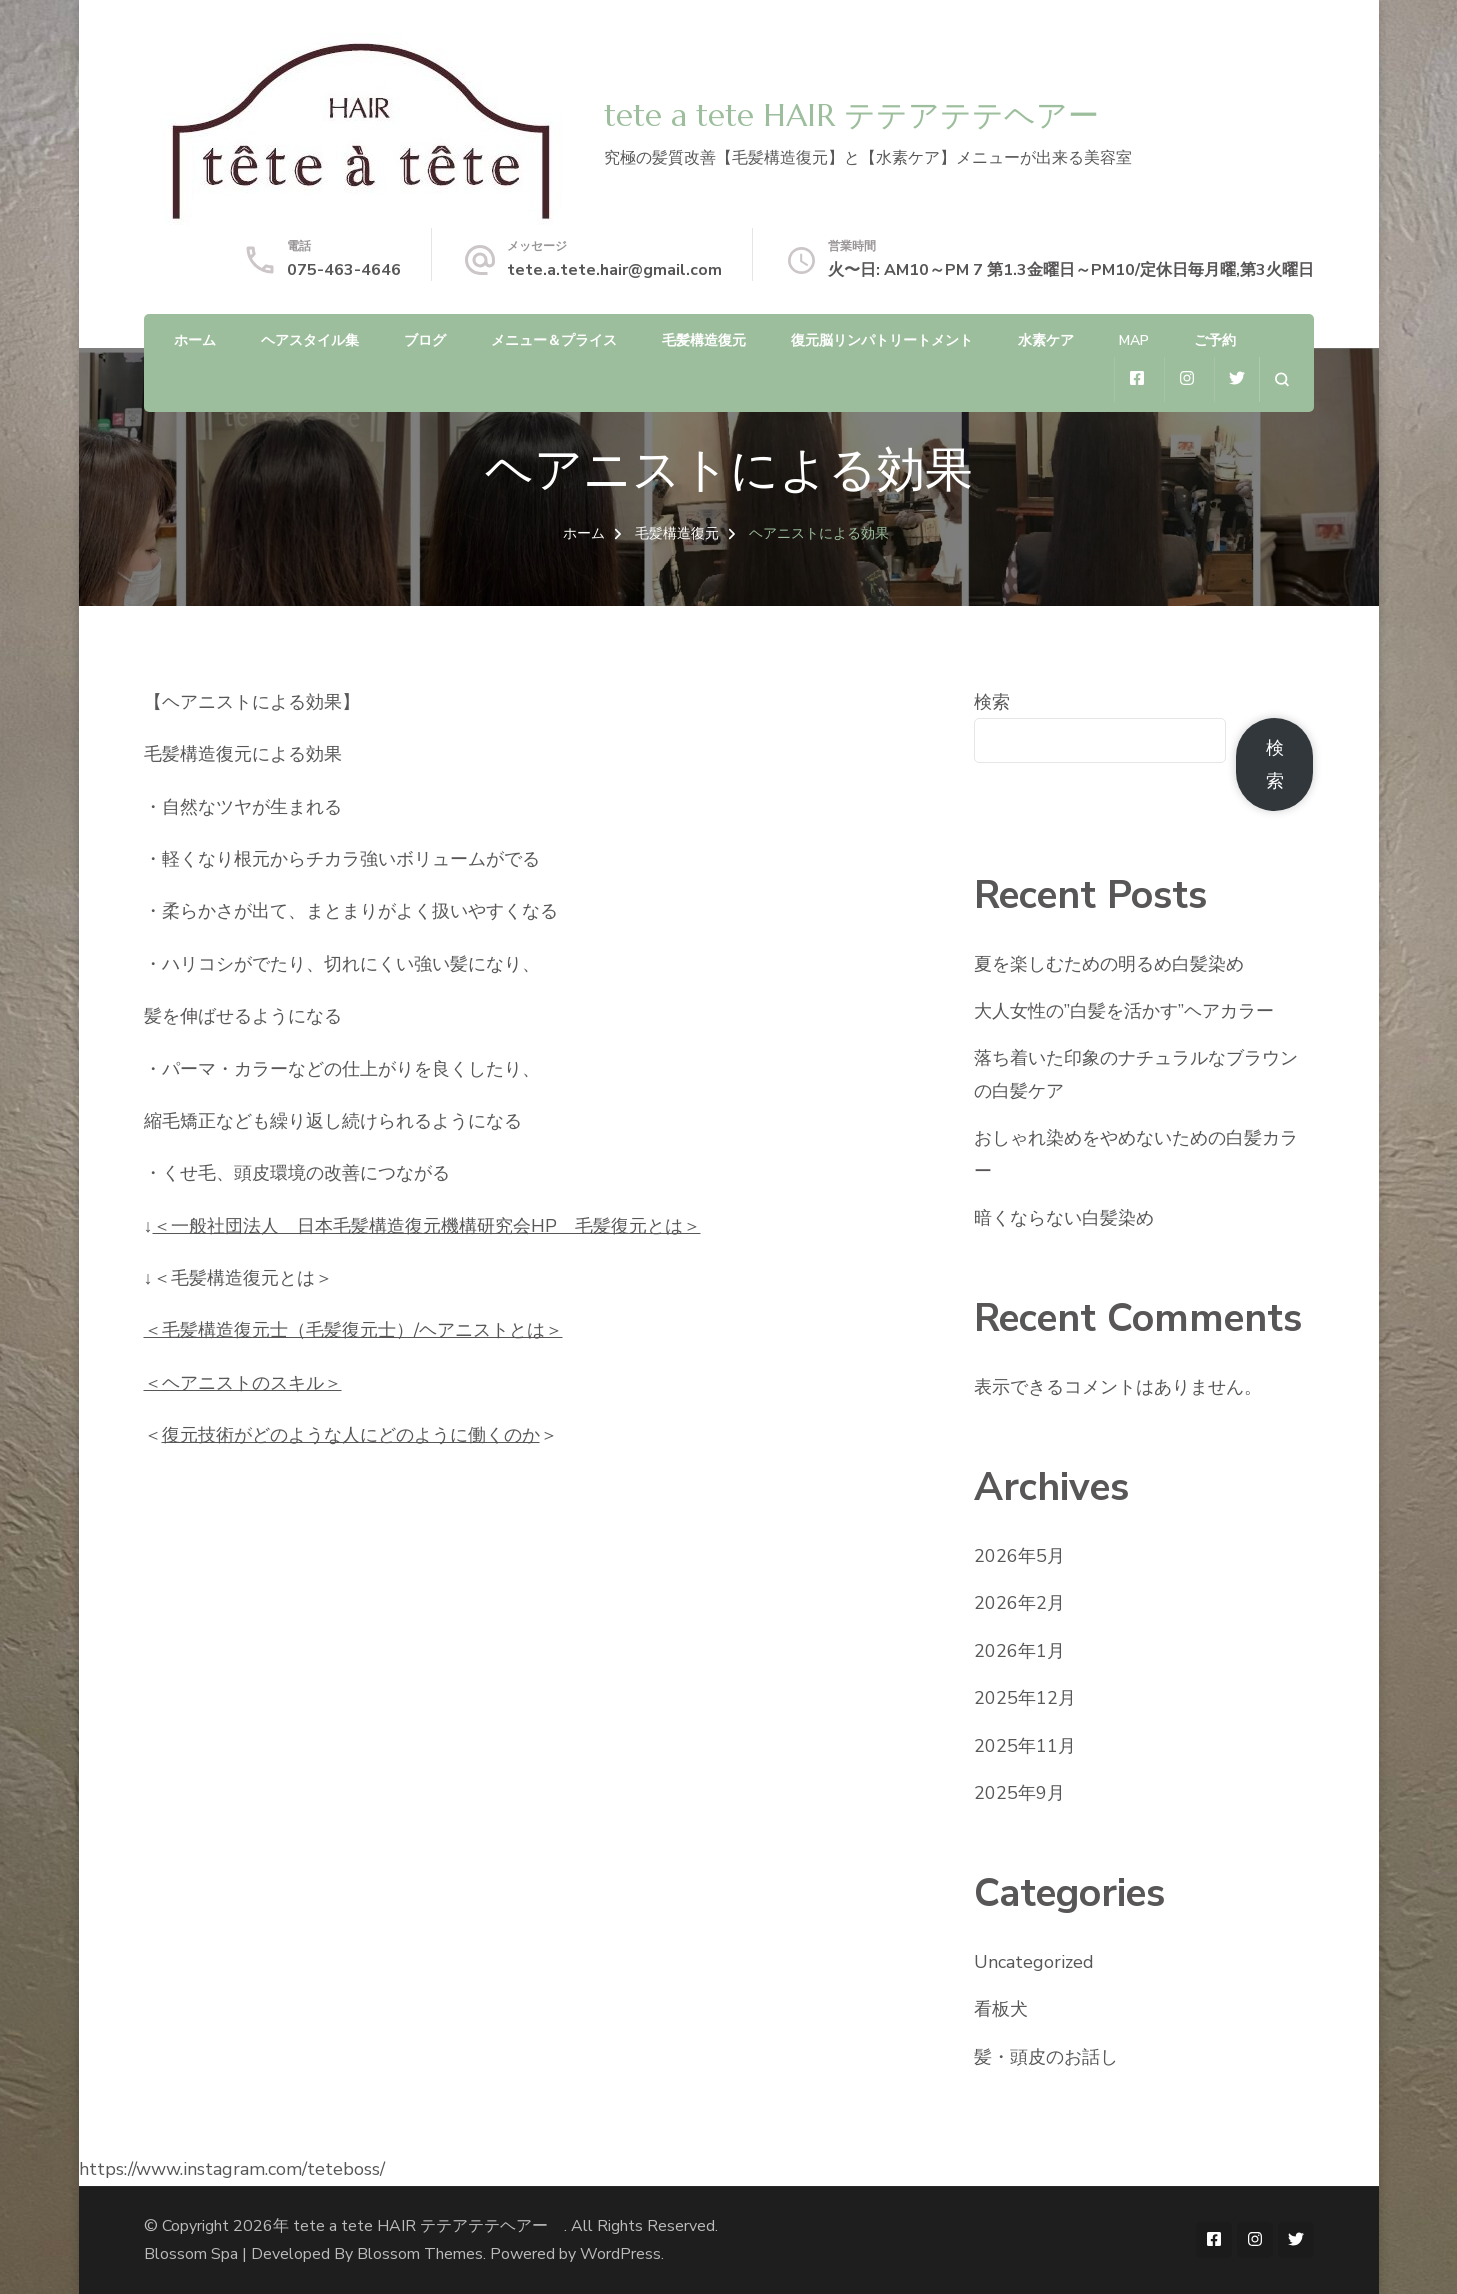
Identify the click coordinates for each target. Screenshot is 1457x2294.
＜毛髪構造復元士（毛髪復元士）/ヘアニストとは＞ (353, 1330)
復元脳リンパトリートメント (882, 340)
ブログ (425, 340)
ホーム (195, 340)
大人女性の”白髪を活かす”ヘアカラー (1124, 1011)
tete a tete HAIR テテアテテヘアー (867, 115)
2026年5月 (1019, 1556)
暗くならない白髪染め (1064, 1218)
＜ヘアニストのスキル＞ (243, 1383)
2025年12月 (1025, 1698)
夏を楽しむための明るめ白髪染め (1109, 964)
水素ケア (1046, 340)
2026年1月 (1019, 1651)
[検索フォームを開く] (1281, 379)
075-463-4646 (344, 270)
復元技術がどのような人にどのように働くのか (351, 1435)
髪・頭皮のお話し (1046, 2057)
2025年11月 (1025, 1746)
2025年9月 (1019, 1793)
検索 (992, 702)
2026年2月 (1019, 1603)
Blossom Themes (420, 2254)
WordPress (620, 2254)
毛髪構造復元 (704, 340)
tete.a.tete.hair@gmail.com (614, 270)
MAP (1134, 340)
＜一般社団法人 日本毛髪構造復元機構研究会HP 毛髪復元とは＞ (427, 1226)
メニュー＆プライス (554, 340)
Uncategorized (1034, 1962)
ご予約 (1215, 340)
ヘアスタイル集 (310, 340)
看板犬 (1001, 2009)
